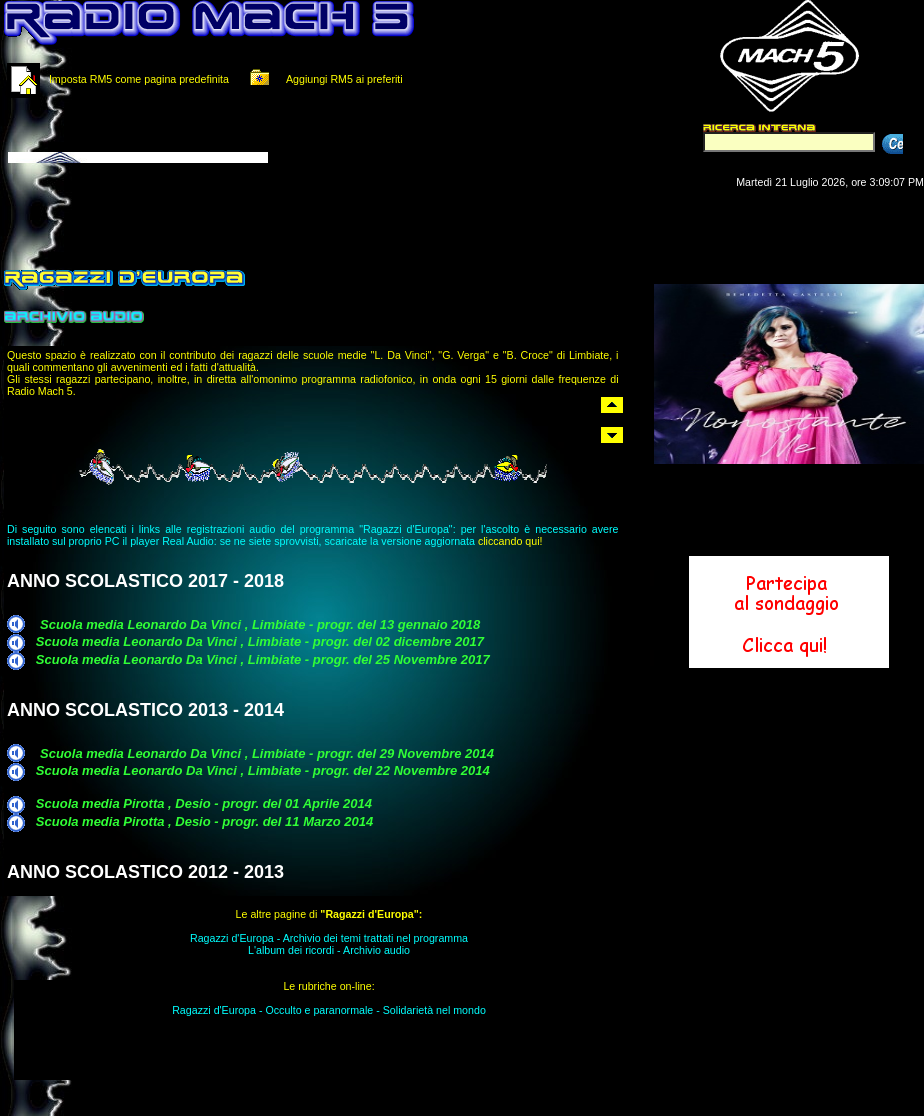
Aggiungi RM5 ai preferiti (323, 79)
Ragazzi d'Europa (232, 938)
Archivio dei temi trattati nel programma (375, 938)
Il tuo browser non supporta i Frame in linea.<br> (250, 138)
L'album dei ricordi (291, 950)
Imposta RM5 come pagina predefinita (139, 79)
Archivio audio (376, 950)
